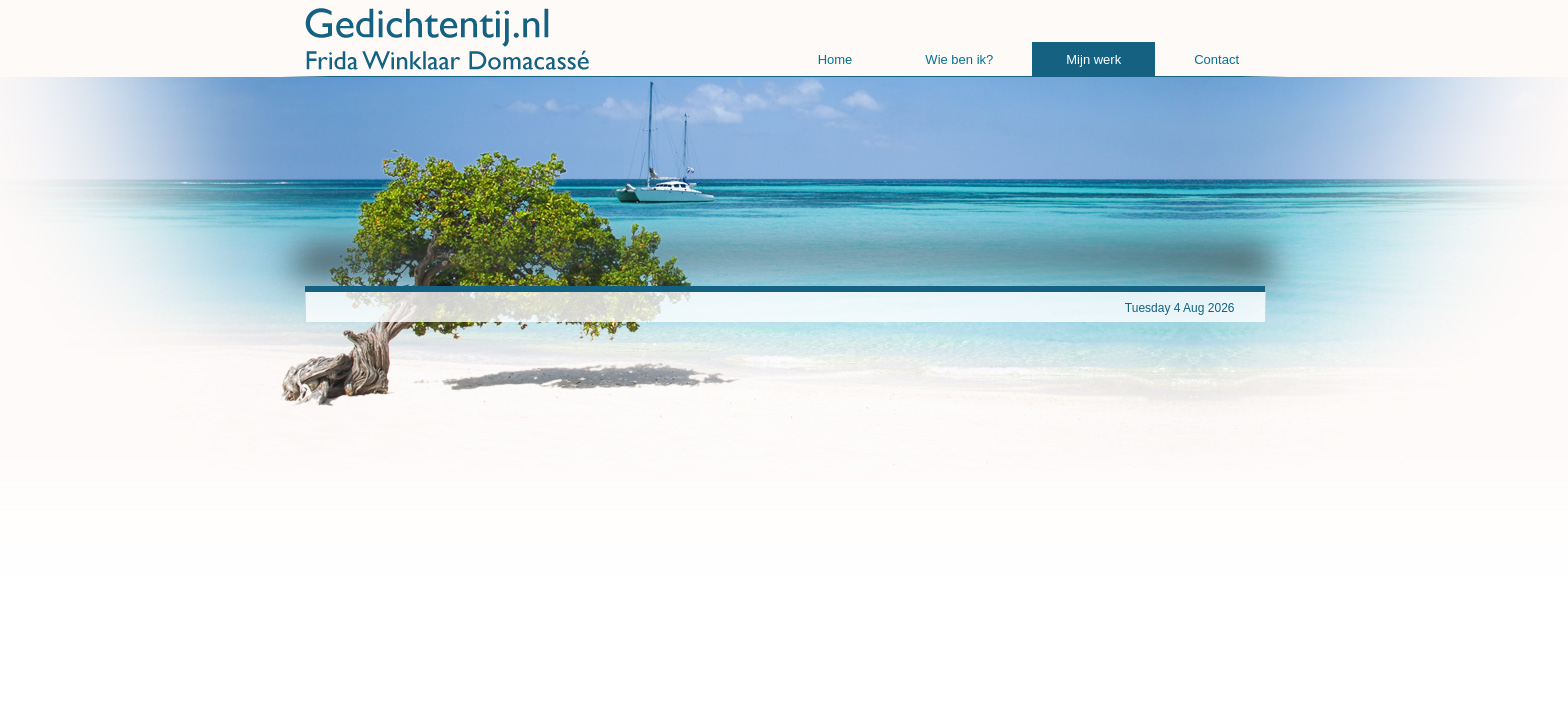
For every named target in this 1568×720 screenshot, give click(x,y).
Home (835, 59)
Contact (1216, 59)
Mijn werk (1093, 59)
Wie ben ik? (959, 59)
